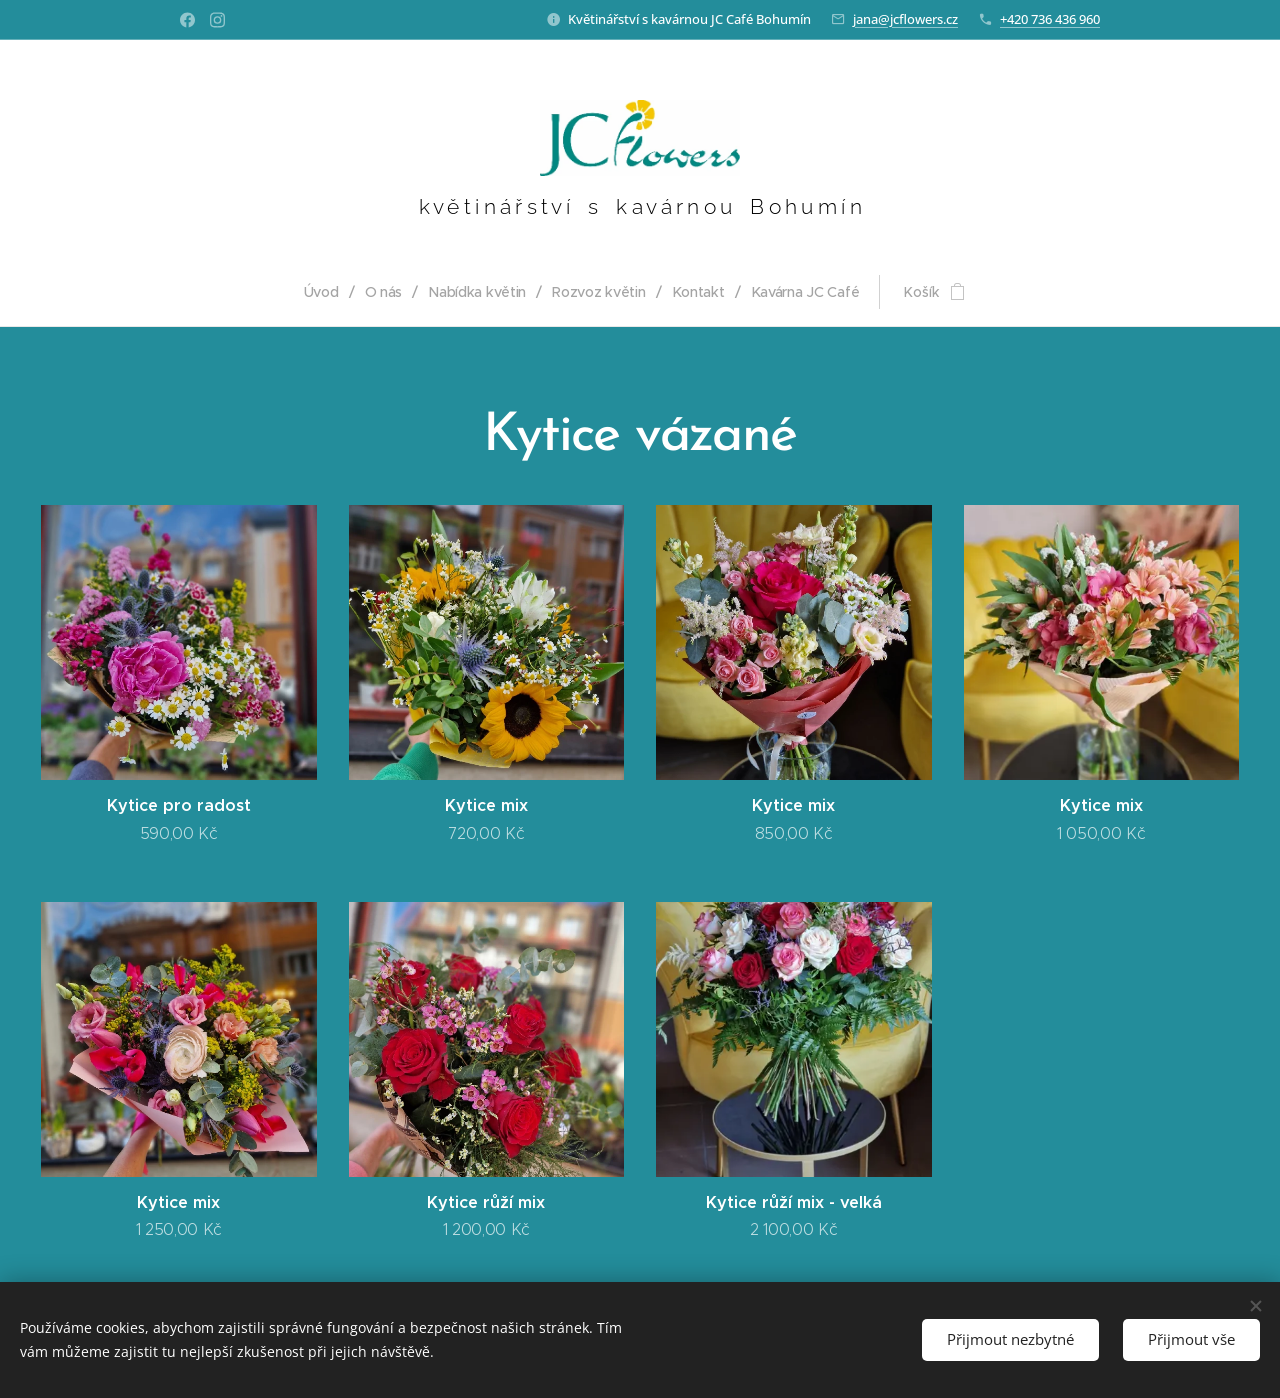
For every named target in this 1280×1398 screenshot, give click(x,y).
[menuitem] (326, 292)
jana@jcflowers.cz (905, 19)
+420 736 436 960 (1050, 19)
